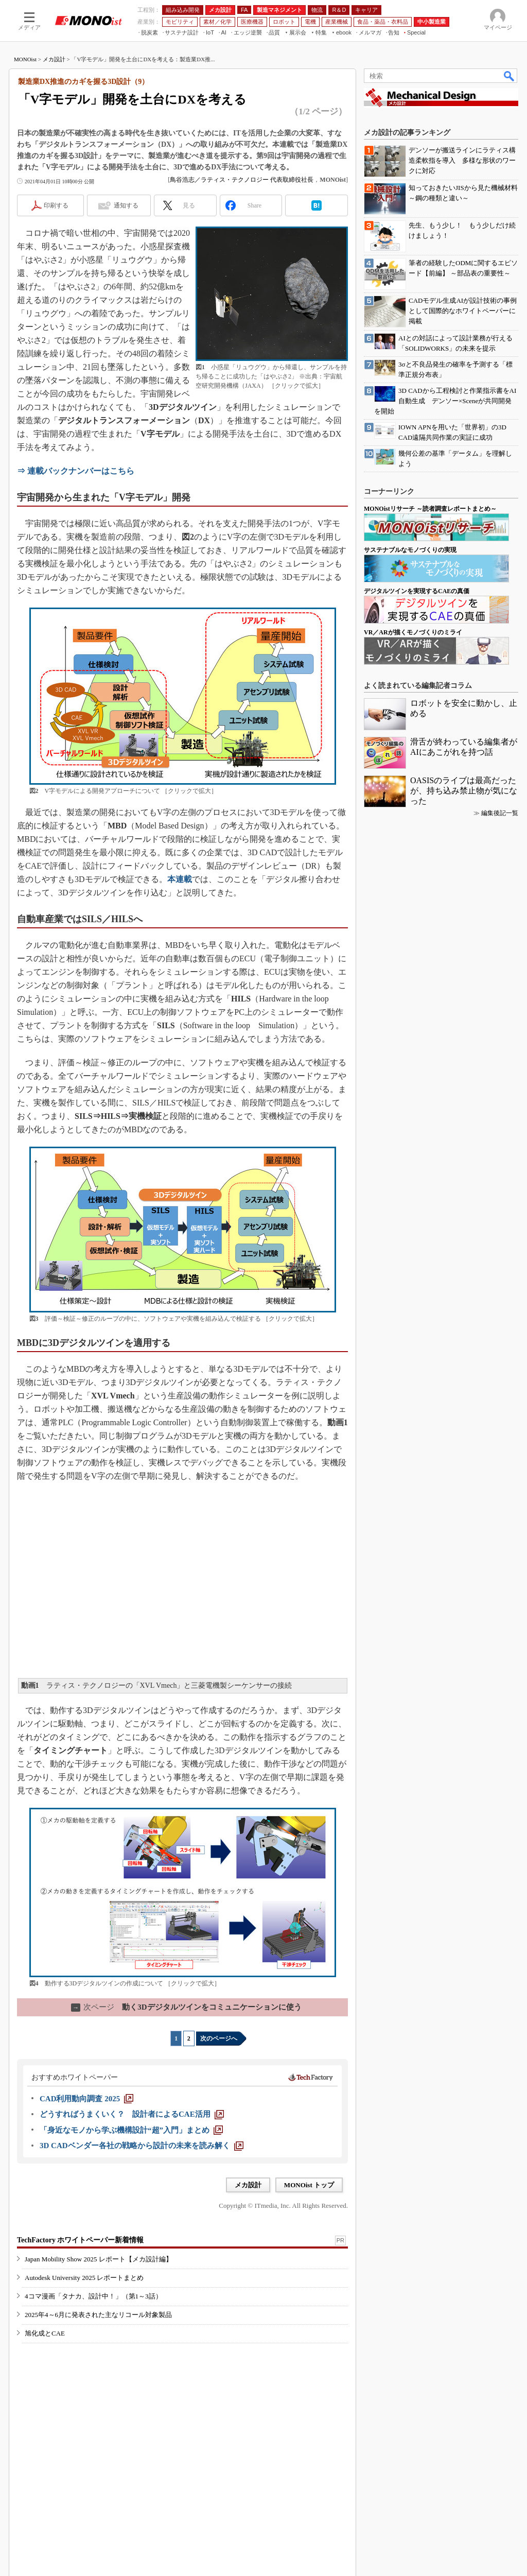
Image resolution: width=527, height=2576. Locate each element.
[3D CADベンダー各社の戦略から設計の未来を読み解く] (141, 2145)
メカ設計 (54, 59)
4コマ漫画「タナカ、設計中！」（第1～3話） (93, 2296)
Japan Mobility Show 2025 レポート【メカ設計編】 (98, 2259)
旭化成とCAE (45, 2333)
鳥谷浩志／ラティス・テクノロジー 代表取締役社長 (241, 179)
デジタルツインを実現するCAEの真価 (416, 591)
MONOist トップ (309, 2185)
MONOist (25, 59)
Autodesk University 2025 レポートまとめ (84, 2277)
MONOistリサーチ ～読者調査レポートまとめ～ (430, 508)
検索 (509, 75)
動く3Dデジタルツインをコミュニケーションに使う (186, 2007)
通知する (126, 205)
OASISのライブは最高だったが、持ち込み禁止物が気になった (463, 790)
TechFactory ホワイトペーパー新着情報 (80, 2240)
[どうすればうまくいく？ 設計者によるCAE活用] (132, 2114)
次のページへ (218, 2038)
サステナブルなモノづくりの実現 (410, 550)
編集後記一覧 (499, 813)
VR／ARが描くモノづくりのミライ (413, 632)
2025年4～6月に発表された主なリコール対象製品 (98, 2315)
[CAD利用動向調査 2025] (86, 2099)
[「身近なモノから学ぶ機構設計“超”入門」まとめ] (131, 2130)
